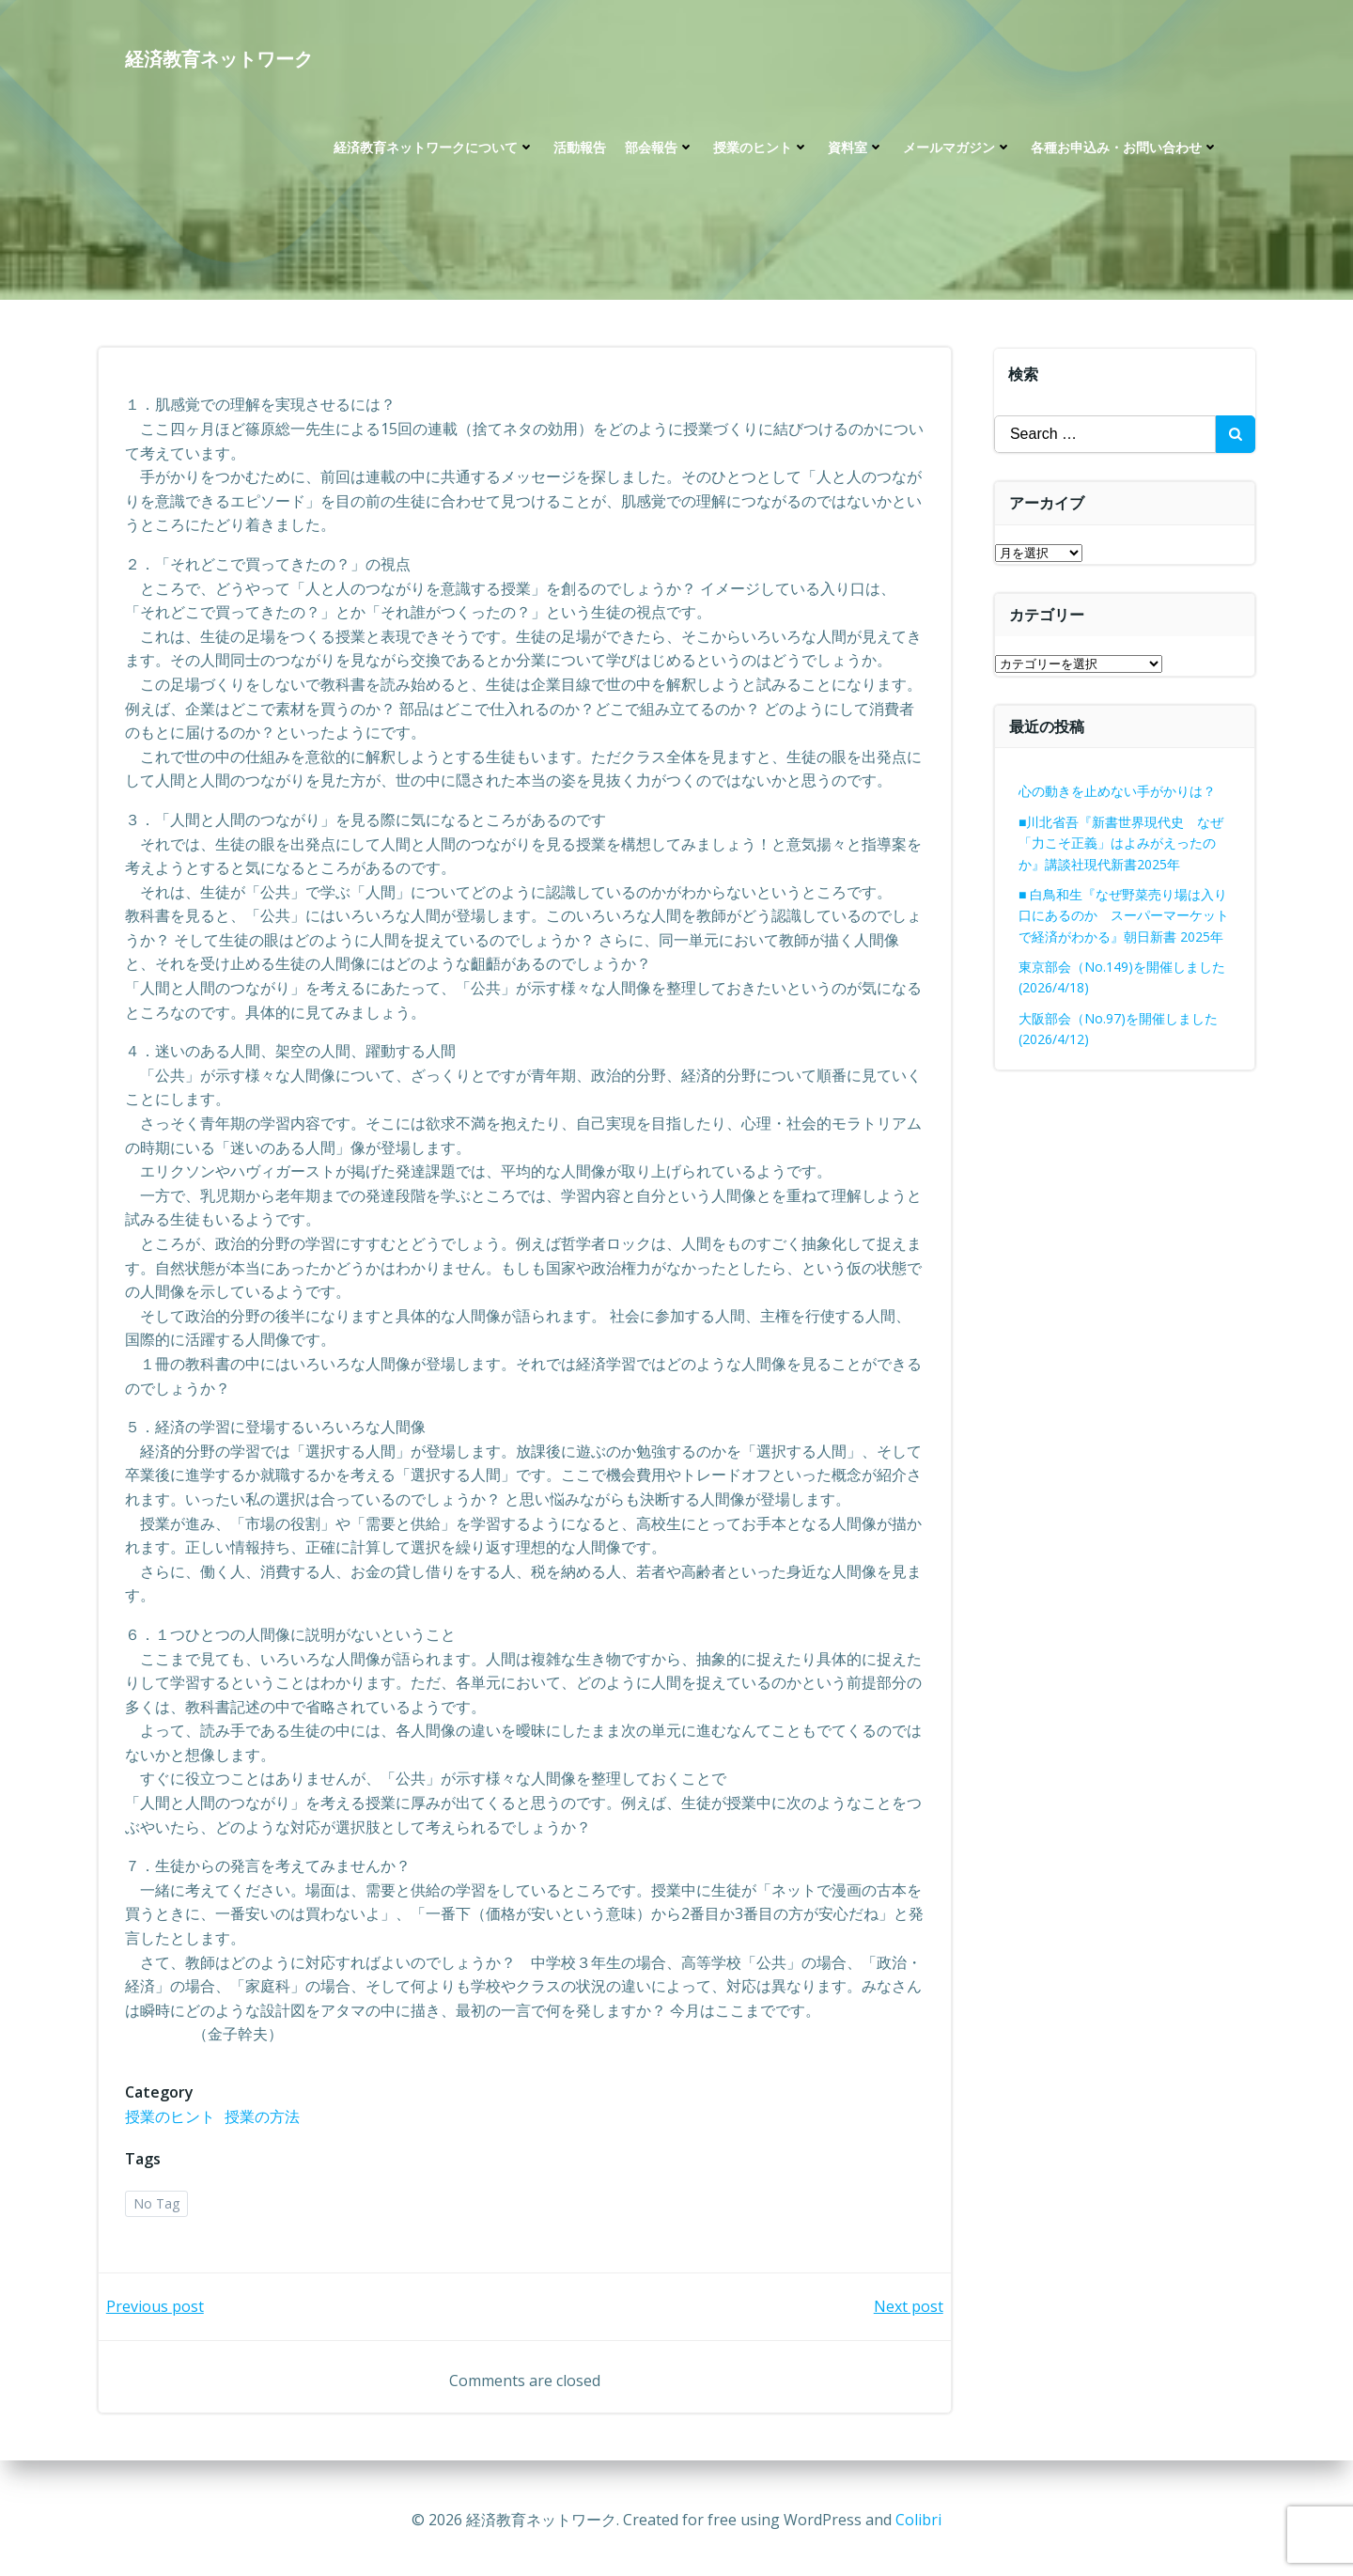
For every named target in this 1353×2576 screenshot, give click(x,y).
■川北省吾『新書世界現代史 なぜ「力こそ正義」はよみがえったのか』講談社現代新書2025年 (1121, 843)
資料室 (855, 151)
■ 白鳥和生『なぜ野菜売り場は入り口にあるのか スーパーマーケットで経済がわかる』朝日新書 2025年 (1124, 915)
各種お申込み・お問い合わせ (1124, 151)
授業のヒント (760, 151)
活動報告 (578, 151)
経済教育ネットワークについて (433, 151)
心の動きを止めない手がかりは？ (1118, 791)
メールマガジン (956, 151)
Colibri (918, 2519)
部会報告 (658, 151)
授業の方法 (264, 2119)
